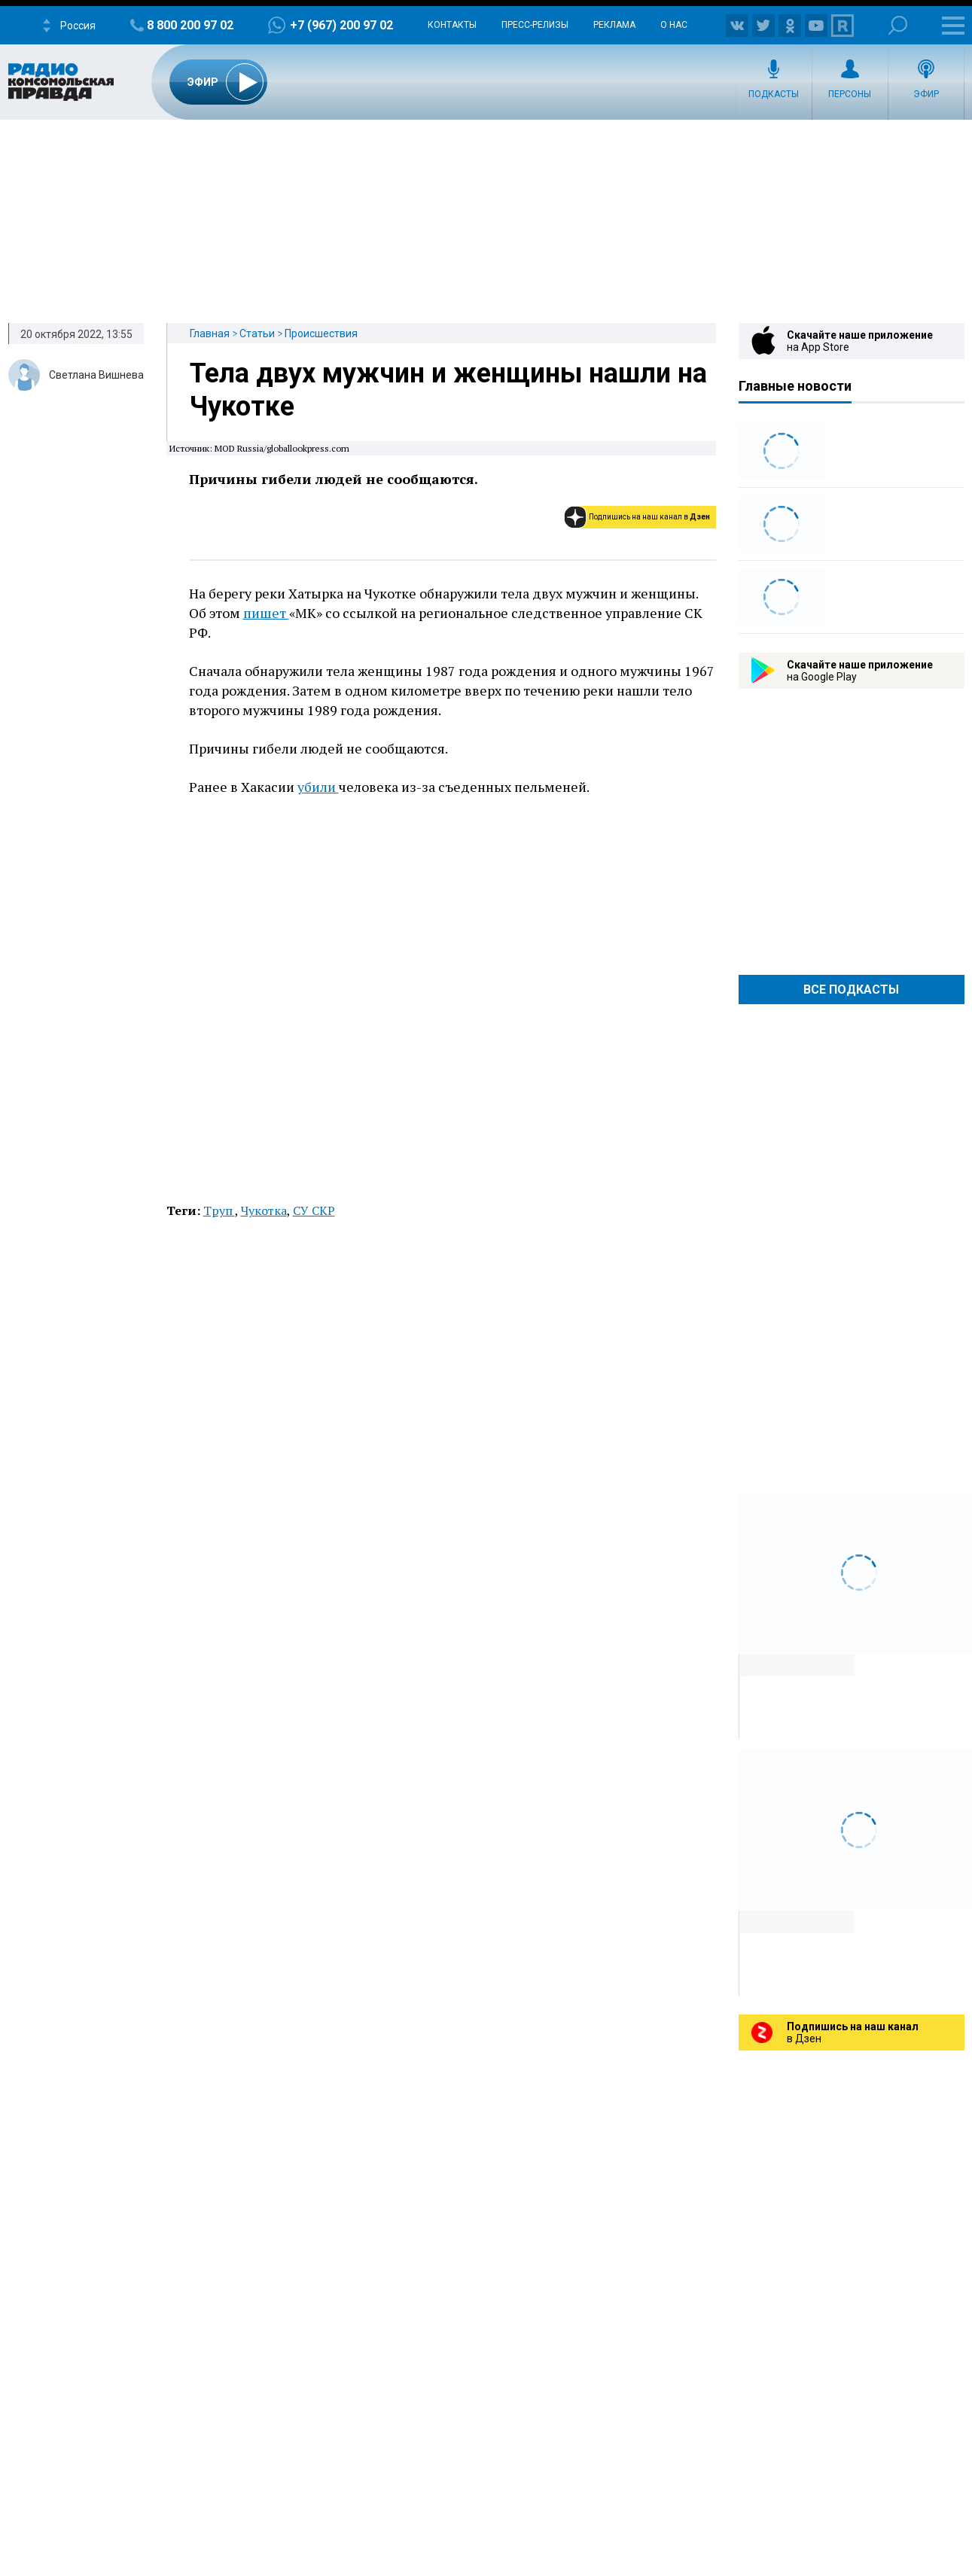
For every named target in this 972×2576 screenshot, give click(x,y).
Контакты (452, 25)
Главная (210, 333)
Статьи (257, 333)
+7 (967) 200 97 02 (341, 25)
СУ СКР (314, 1210)
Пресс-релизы (534, 25)
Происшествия (321, 333)
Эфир (926, 94)
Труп (219, 1210)
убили (318, 787)
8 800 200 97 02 (190, 25)
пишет (266, 613)
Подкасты (773, 94)
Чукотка (264, 1210)
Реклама (614, 25)
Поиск (897, 25)
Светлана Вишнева (96, 375)
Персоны (849, 94)
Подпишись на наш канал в (649, 517)
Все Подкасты (851, 989)
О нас (673, 25)
